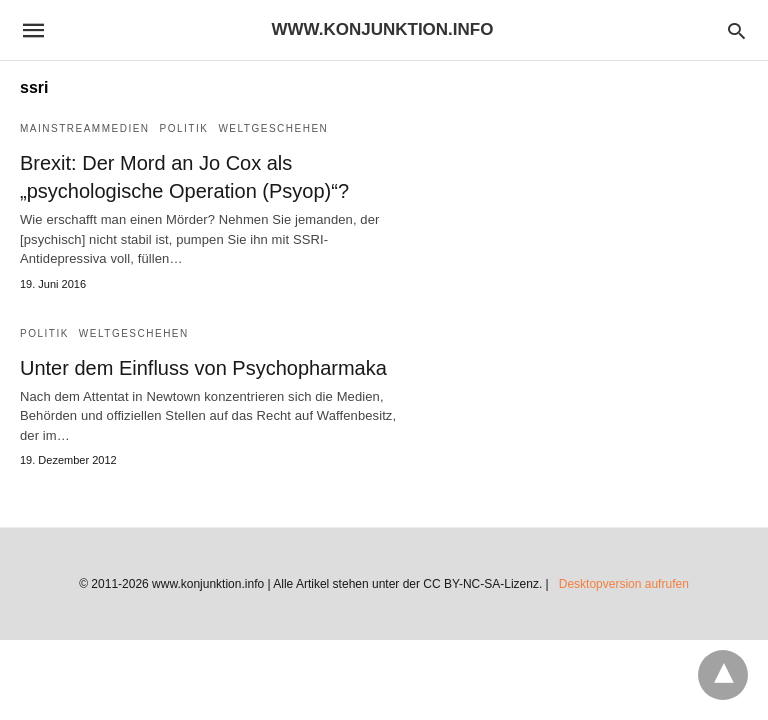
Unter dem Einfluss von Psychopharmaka (203, 368)
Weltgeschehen (273, 128)
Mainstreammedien (85, 128)
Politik (184, 128)
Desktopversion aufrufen (624, 584)
